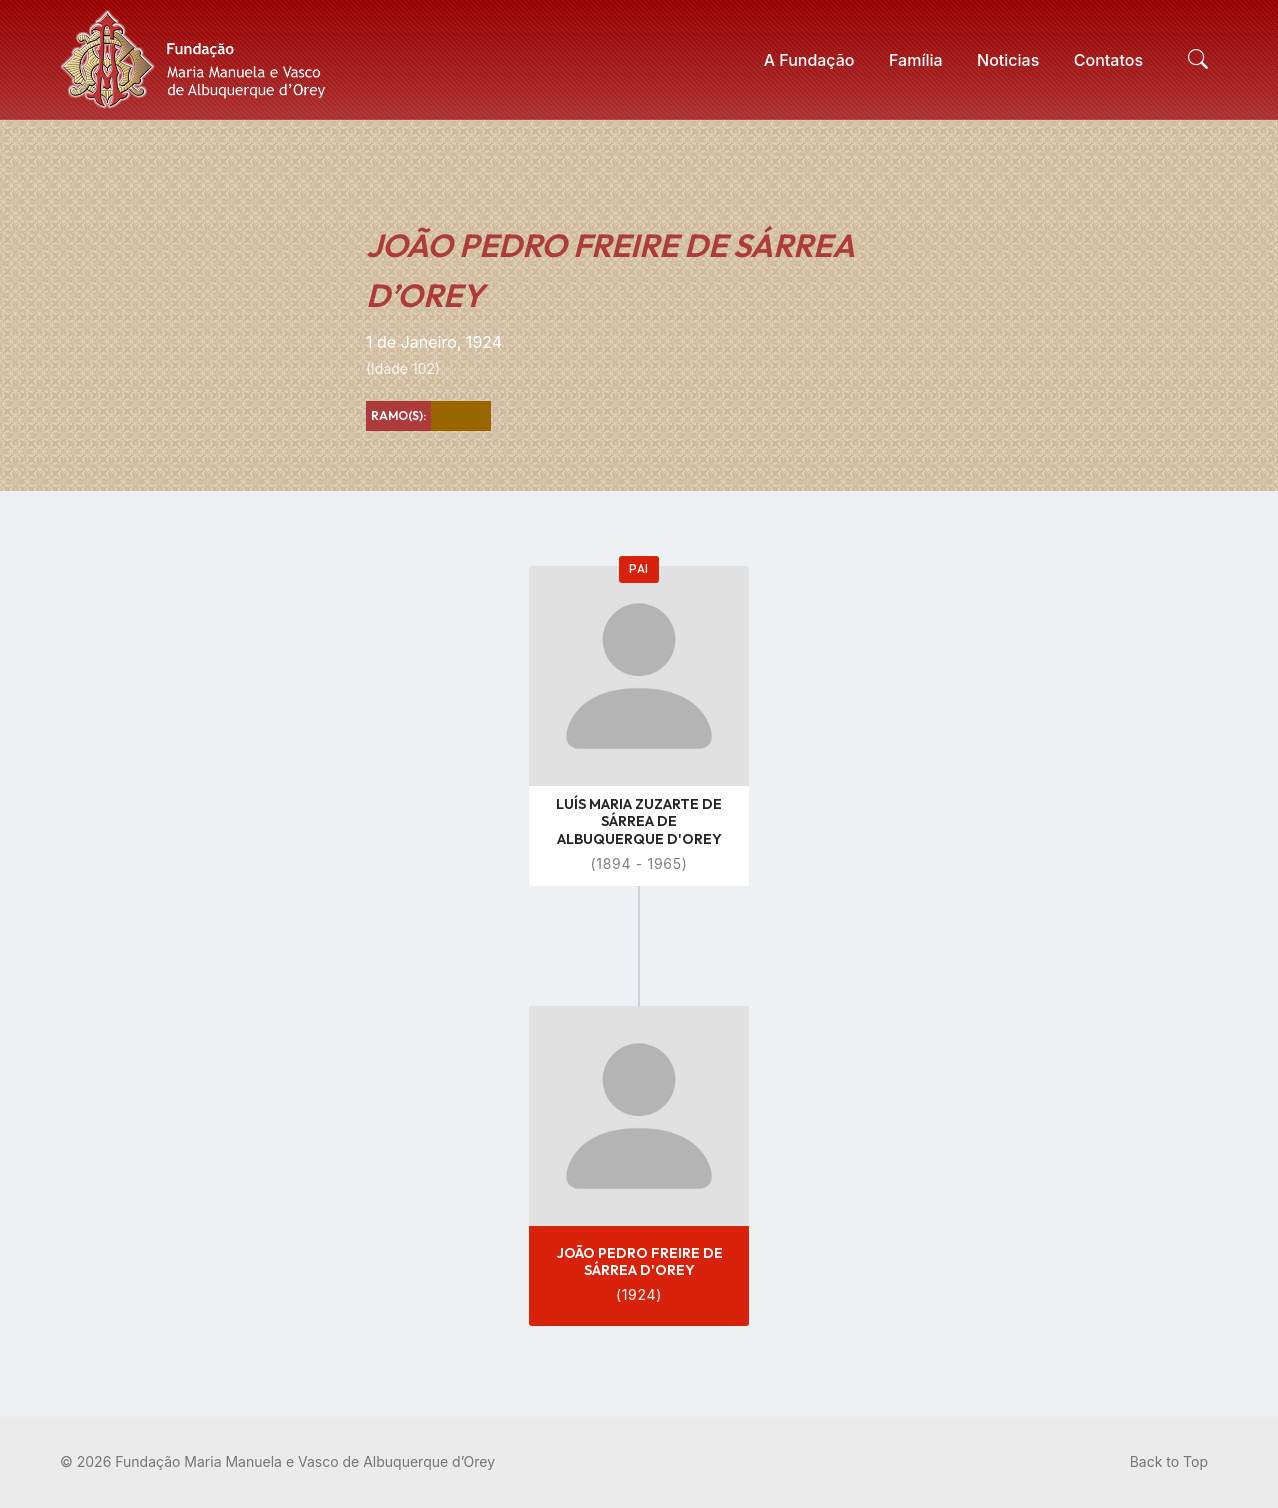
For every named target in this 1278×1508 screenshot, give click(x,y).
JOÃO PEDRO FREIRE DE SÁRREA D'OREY (639, 1261)
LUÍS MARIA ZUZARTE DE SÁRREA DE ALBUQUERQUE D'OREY (639, 821)
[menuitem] (809, 60)
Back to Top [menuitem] (1169, 1461)
